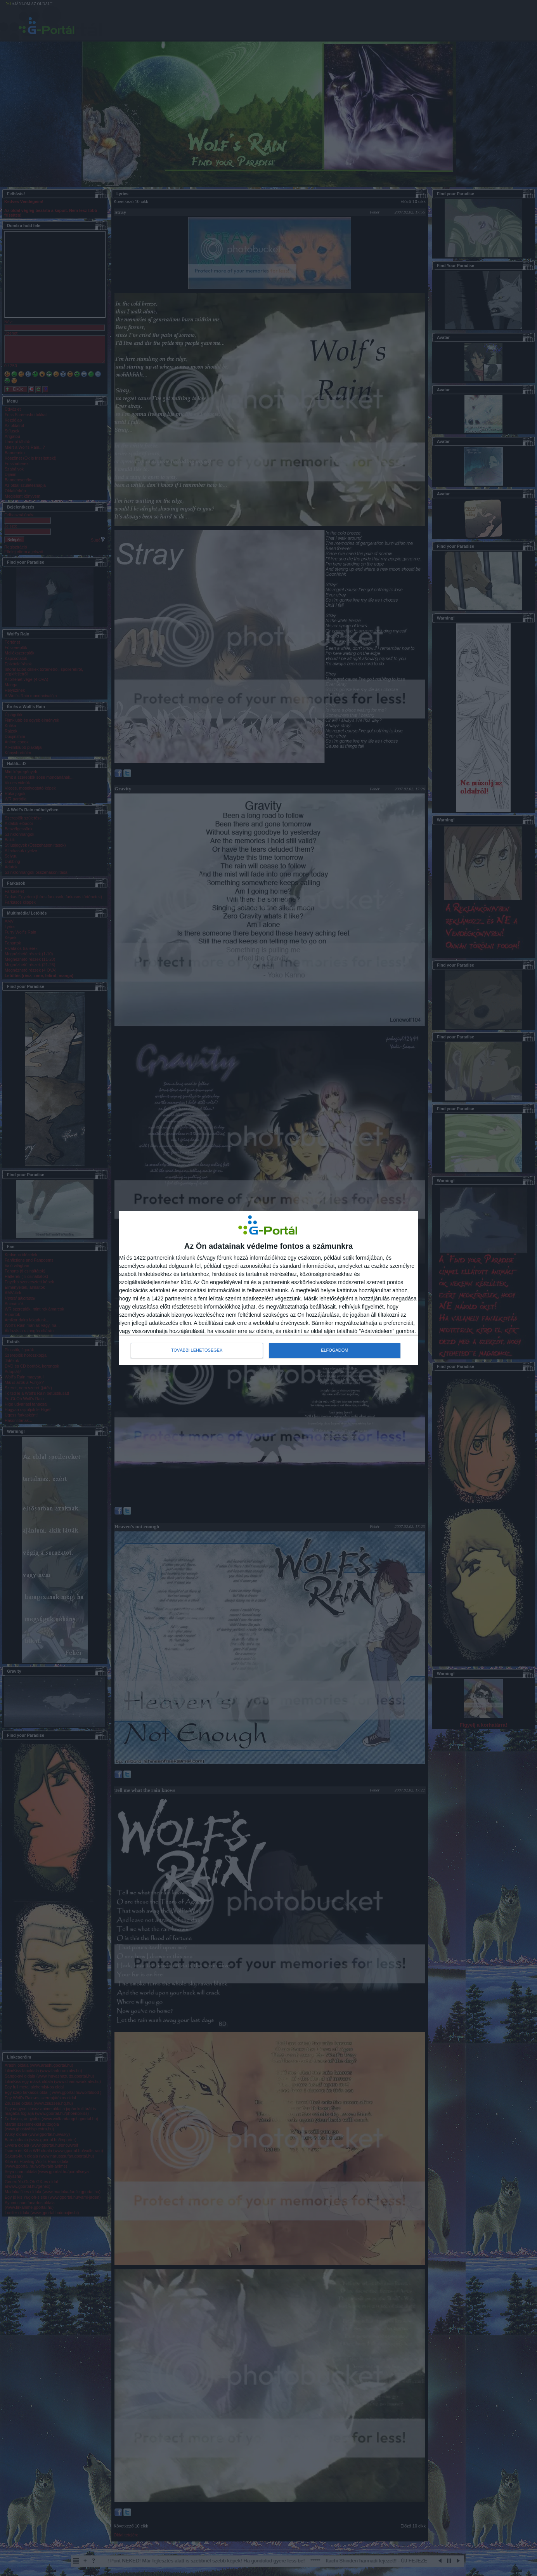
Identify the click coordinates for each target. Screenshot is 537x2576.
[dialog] (268, 1288)
